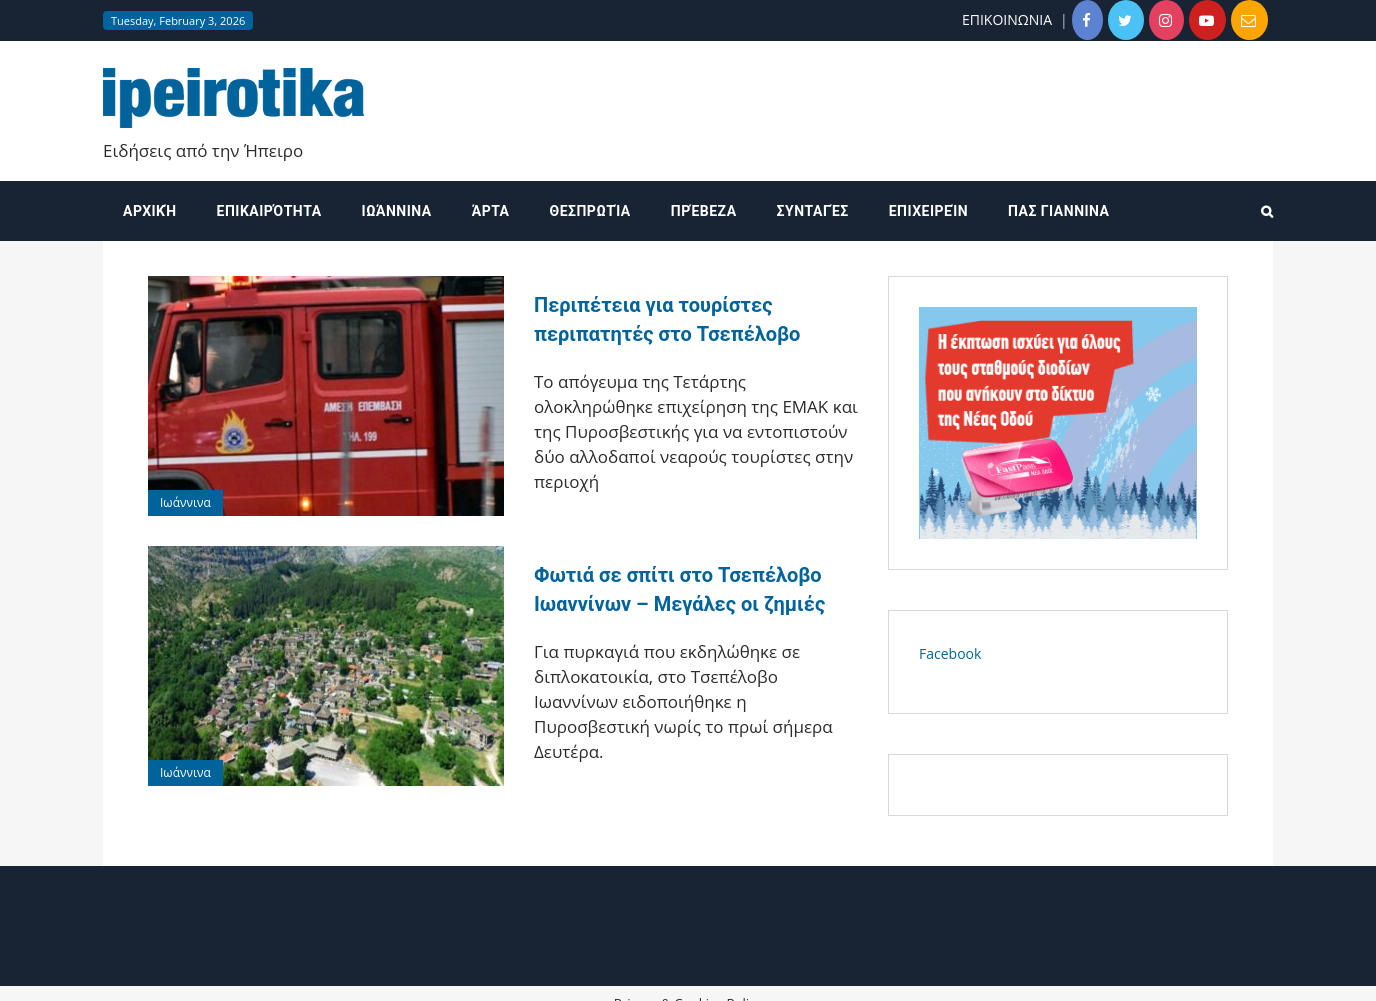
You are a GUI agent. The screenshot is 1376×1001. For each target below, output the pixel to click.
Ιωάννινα (397, 211)
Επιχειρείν (928, 211)
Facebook (950, 653)
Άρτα (491, 211)
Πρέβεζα (704, 211)
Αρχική (150, 211)
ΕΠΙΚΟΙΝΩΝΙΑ (1007, 19)
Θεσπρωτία (590, 211)
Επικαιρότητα (269, 211)
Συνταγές (813, 211)
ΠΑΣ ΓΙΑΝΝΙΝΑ (1058, 211)
